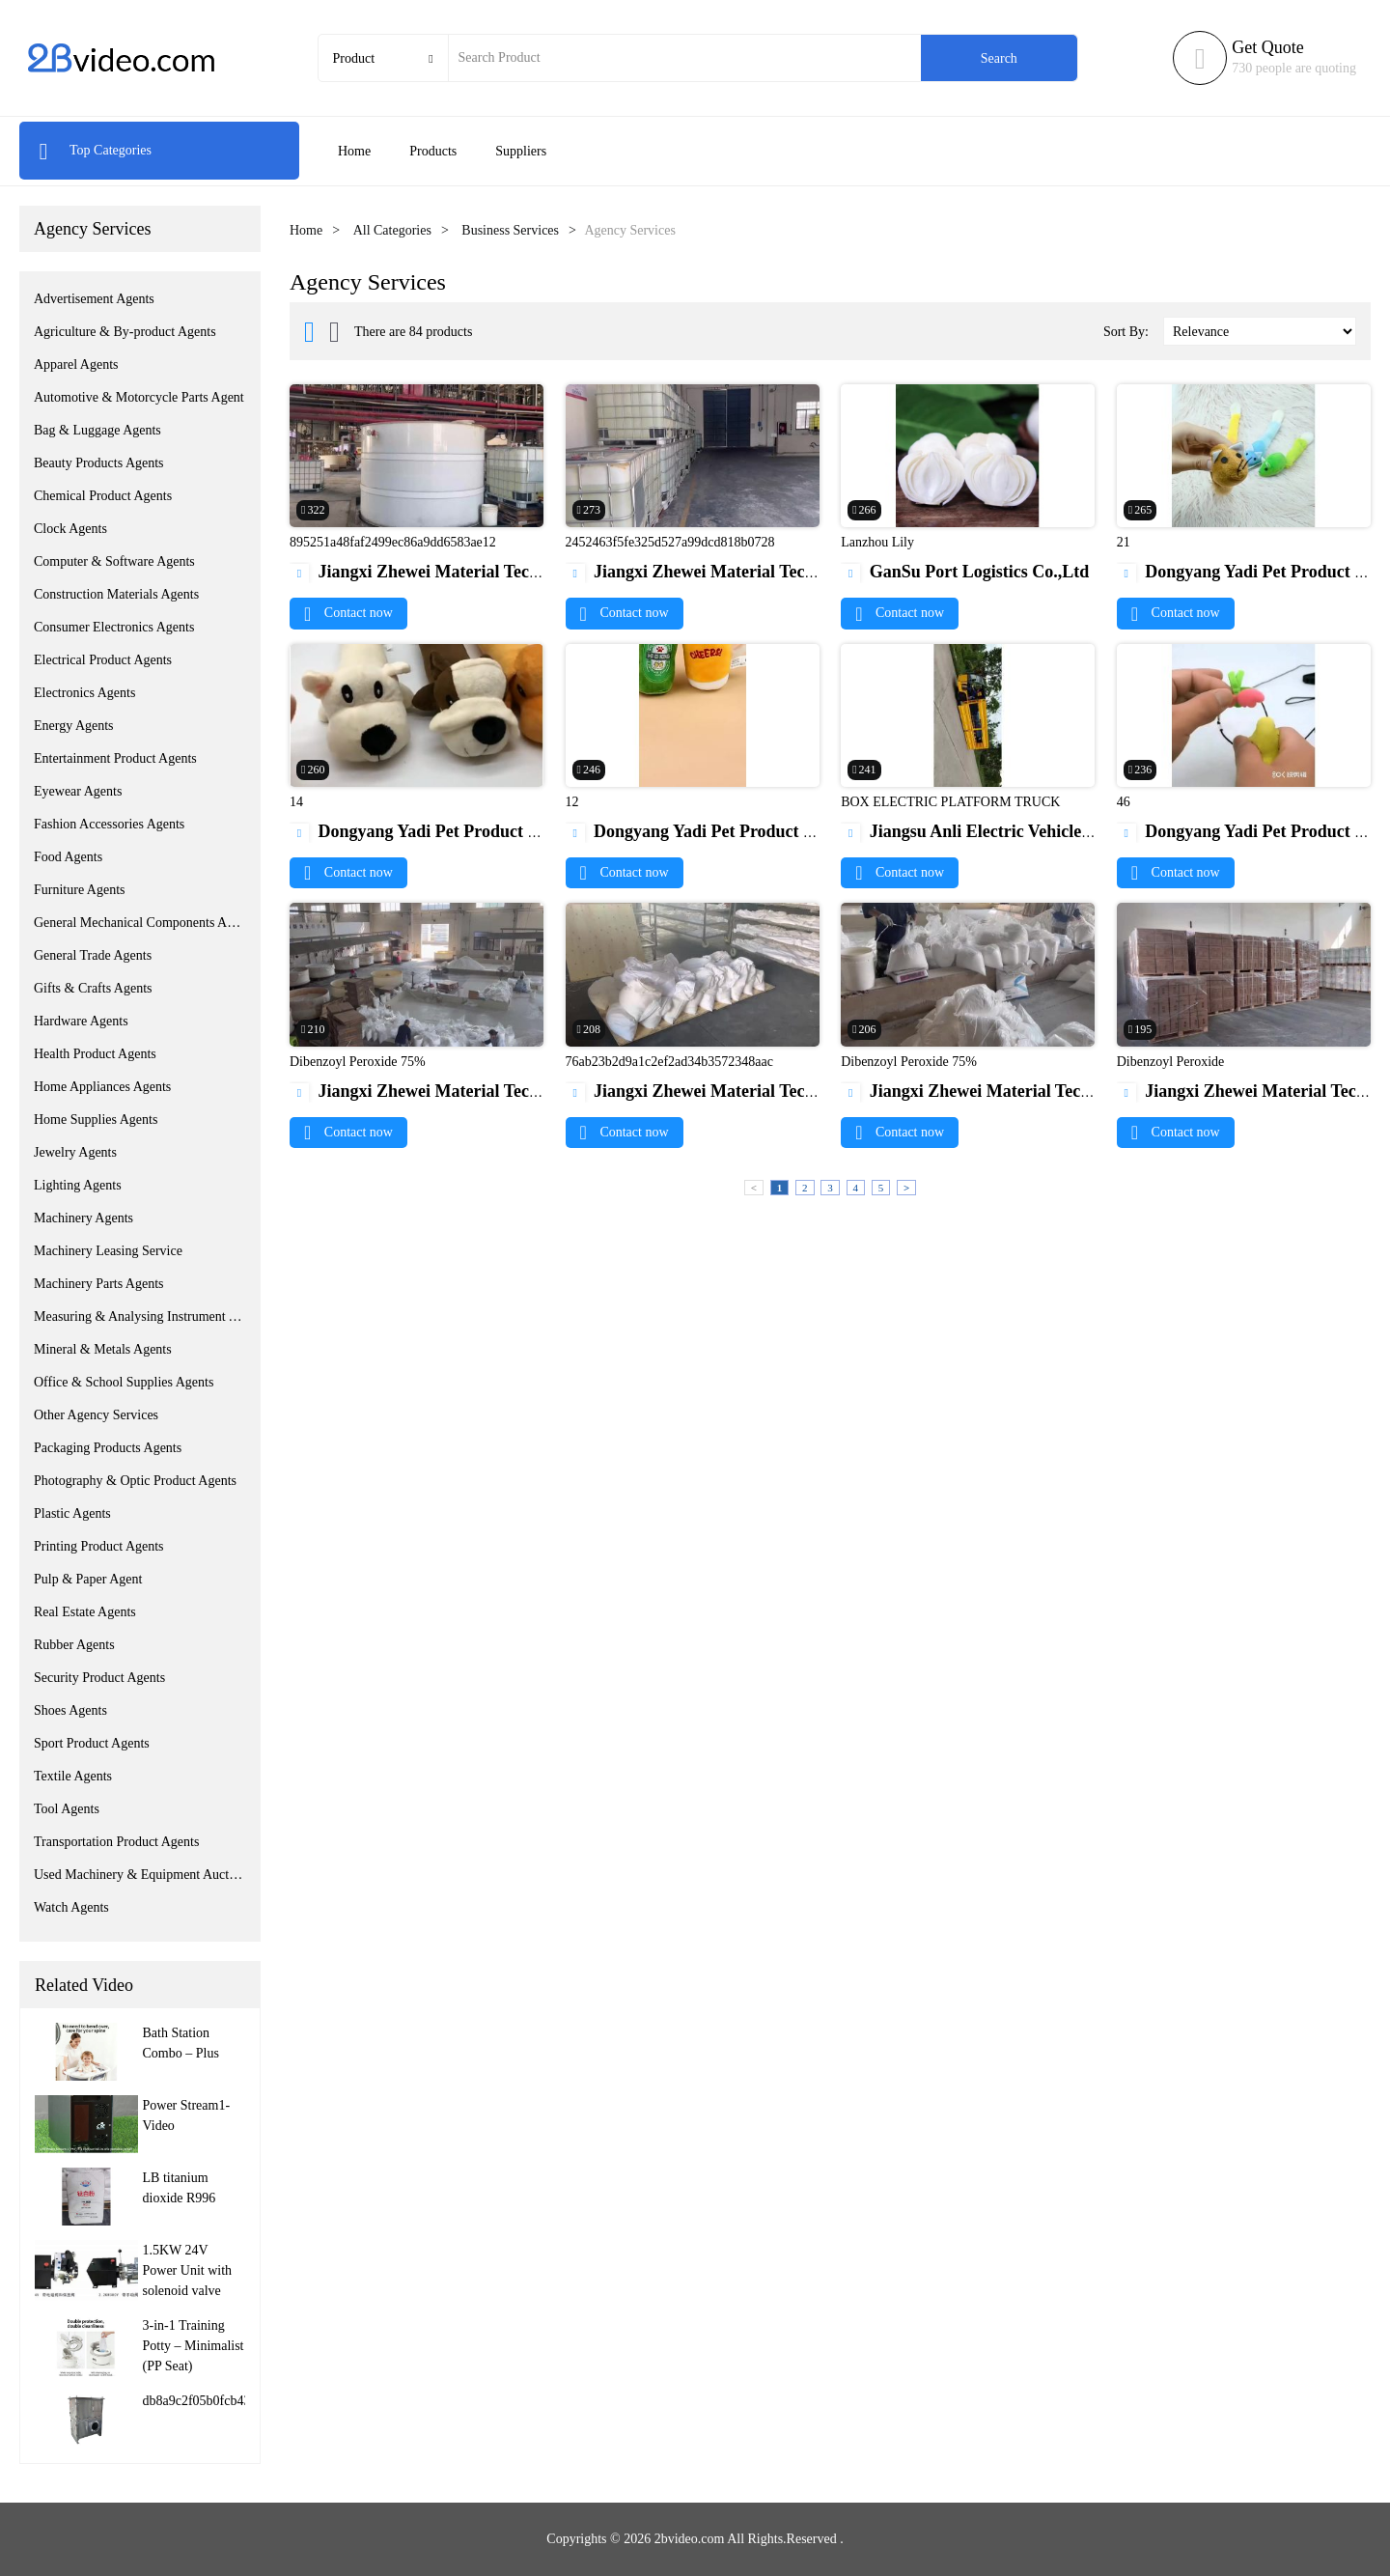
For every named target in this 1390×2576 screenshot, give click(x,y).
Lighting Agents (78, 1185)
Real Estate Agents (85, 1612)
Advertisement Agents (94, 299)
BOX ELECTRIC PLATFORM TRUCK (950, 802)
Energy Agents (74, 725)
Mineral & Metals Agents (103, 1349)
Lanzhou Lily (877, 542)
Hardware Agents (81, 1021)
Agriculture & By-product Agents (125, 331)
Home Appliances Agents (102, 1086)
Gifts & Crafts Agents (93, 988)
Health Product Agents (95, 1054)
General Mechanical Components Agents (140, 922)
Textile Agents (73, 1776)
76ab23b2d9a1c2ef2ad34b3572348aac (669, 1061)
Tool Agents (66, 1809)
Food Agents (68, 857)
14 (296, 802)
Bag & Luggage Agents (97, 430)
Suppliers (520, 151)
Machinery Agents (83, 1218)
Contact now (348, 612)
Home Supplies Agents (95, 1119)
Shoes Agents (70, 1710)
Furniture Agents (79, 889)
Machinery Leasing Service (108, 1251)
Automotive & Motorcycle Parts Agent (139, 397)
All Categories (392, 230)
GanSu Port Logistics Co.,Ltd (965, 571)
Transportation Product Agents (116, 1841)
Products (433, 151)
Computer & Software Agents (114, 561)
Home (354, 151)
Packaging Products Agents (107, 1448)
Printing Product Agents (99, 1546)
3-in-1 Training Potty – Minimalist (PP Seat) (193, 2345)
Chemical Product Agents (103, 496)
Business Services (510, 230)
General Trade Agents (93, 955)
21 (1123, 542)
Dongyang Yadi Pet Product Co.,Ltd (437, 831)
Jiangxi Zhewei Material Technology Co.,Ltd (470, 571)
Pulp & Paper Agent (88, 1579)
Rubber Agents (74, 1645)
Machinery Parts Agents (99, 1283)
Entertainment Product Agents (115, 758)
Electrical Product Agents (103, 660)
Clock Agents (70, 528)
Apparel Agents (76, 364)
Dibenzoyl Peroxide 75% (358, 1061)
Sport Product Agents (92, 1743)
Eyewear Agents (78, 791)
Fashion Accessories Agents (109, 824)
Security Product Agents (99, 1677)
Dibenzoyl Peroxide (1171, 1061)
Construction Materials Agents (116, 594)
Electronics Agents (84, 693)
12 (572, 802)
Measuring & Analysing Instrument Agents (140, 1316)
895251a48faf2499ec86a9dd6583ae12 (393, 542)
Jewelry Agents (75, 1152)
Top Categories (95, 150)
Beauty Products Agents (99, 463)
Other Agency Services (96, 1415)
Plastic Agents (72, 1513)
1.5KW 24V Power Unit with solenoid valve (188, 2270)
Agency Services (92, 228)
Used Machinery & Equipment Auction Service (140, 1874)
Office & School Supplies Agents (123, 1382)
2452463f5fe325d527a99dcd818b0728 (670, 542)
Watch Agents (71, 1907)
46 (1123, 802)
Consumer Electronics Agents (114, 627)
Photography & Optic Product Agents (135, 1480)
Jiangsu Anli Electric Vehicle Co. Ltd (992, 831)
